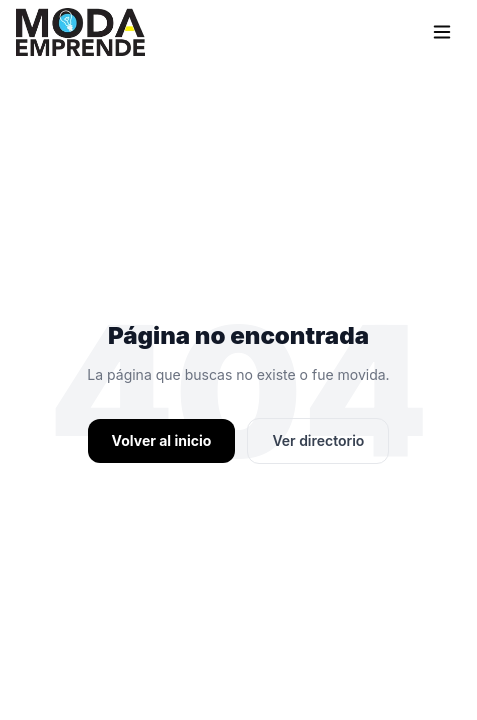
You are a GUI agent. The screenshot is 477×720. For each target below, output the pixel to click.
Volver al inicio (162, 440)
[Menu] (442, 32)
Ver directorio (318, 440)
